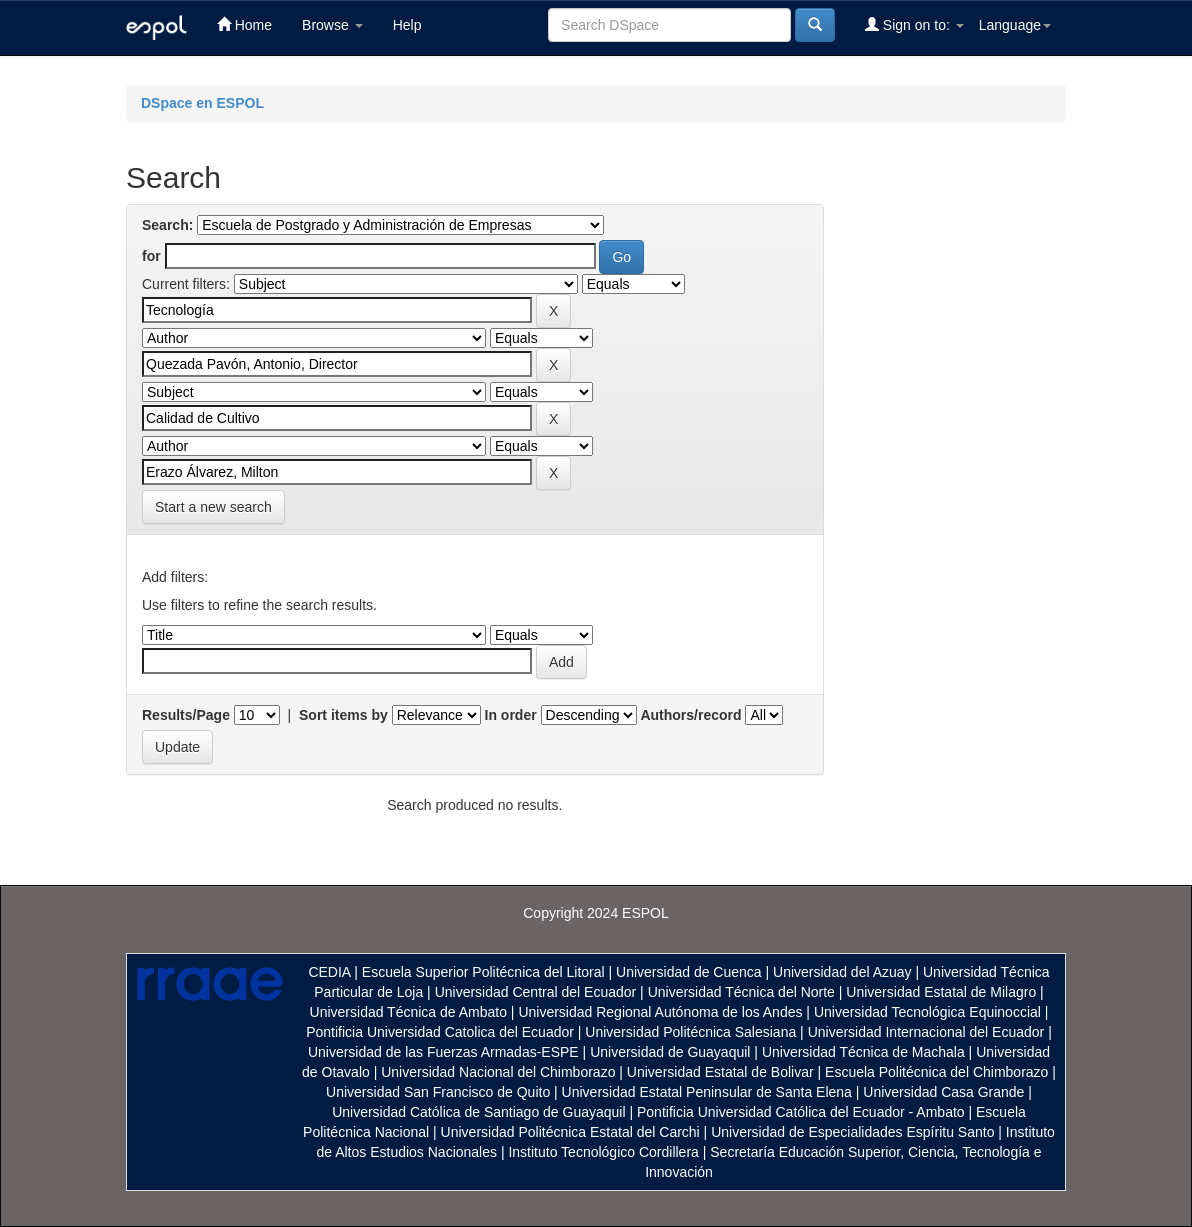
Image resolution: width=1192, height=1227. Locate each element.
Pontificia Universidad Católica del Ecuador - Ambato (801, 1112)
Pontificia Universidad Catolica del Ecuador (440, 1032)
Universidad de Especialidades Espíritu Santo (852, 1132)
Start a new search (213, 507)
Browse (332, 25)
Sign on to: (914, 24)
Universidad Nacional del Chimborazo (498, 1072)
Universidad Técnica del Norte (741, 992)
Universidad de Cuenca (689, 972)
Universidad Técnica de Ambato (408, 1012)
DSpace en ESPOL (202, 103)
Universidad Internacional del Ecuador (926, 1032)
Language (1015, 25)
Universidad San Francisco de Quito (438, 1092)
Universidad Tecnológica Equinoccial (927, 1012)
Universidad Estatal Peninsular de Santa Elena (707, 1092)
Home (244, 24)
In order (511, 715)
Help (407, 25)
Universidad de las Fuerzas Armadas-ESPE (443, 1052)
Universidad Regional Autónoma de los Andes (660, 1012)
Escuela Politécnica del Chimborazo (936, 1072)
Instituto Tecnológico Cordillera (603, 1152)
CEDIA (329, 972)
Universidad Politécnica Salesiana (690, 1032)
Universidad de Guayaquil (670, 1052)
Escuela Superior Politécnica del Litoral (483, 972)
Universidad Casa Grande (945, 1092)
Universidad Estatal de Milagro (941, 992)
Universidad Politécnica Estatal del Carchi (570, 1132)
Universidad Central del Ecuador (536, 992)
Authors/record (690, 715)
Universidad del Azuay (842, 972)
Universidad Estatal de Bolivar (720, 1072)
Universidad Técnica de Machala (863, 1052)
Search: (167, 225)
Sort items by (343, 715)
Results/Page (186, 715)
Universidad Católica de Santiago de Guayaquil (478, 1112)
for (151, 256)
